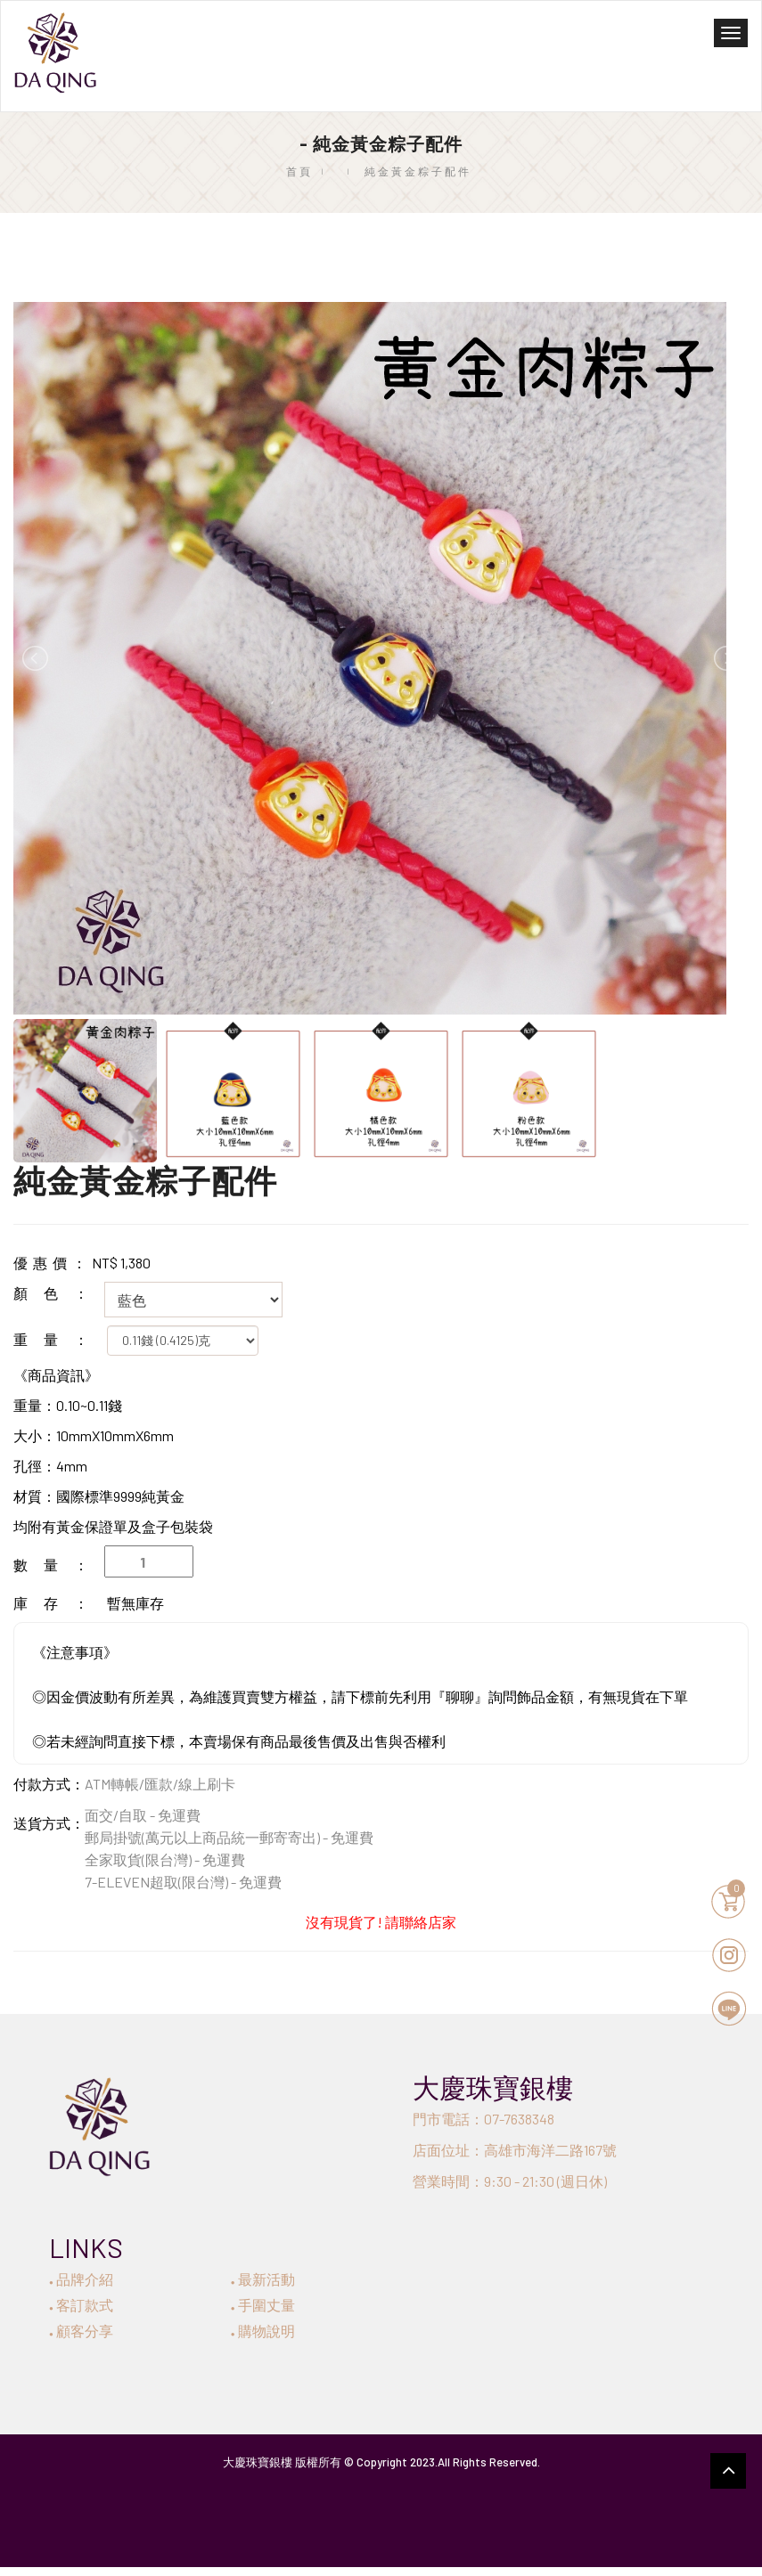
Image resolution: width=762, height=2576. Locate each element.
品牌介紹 (81, 2278)
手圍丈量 (263, 2304)
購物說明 (263, 2330)
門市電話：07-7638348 (483, 2118)
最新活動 (263, 2278)
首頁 (299, 171)
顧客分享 (81, 2330)
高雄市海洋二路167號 (550, 2149)
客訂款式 (81, 2304)
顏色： (58, 1292)
